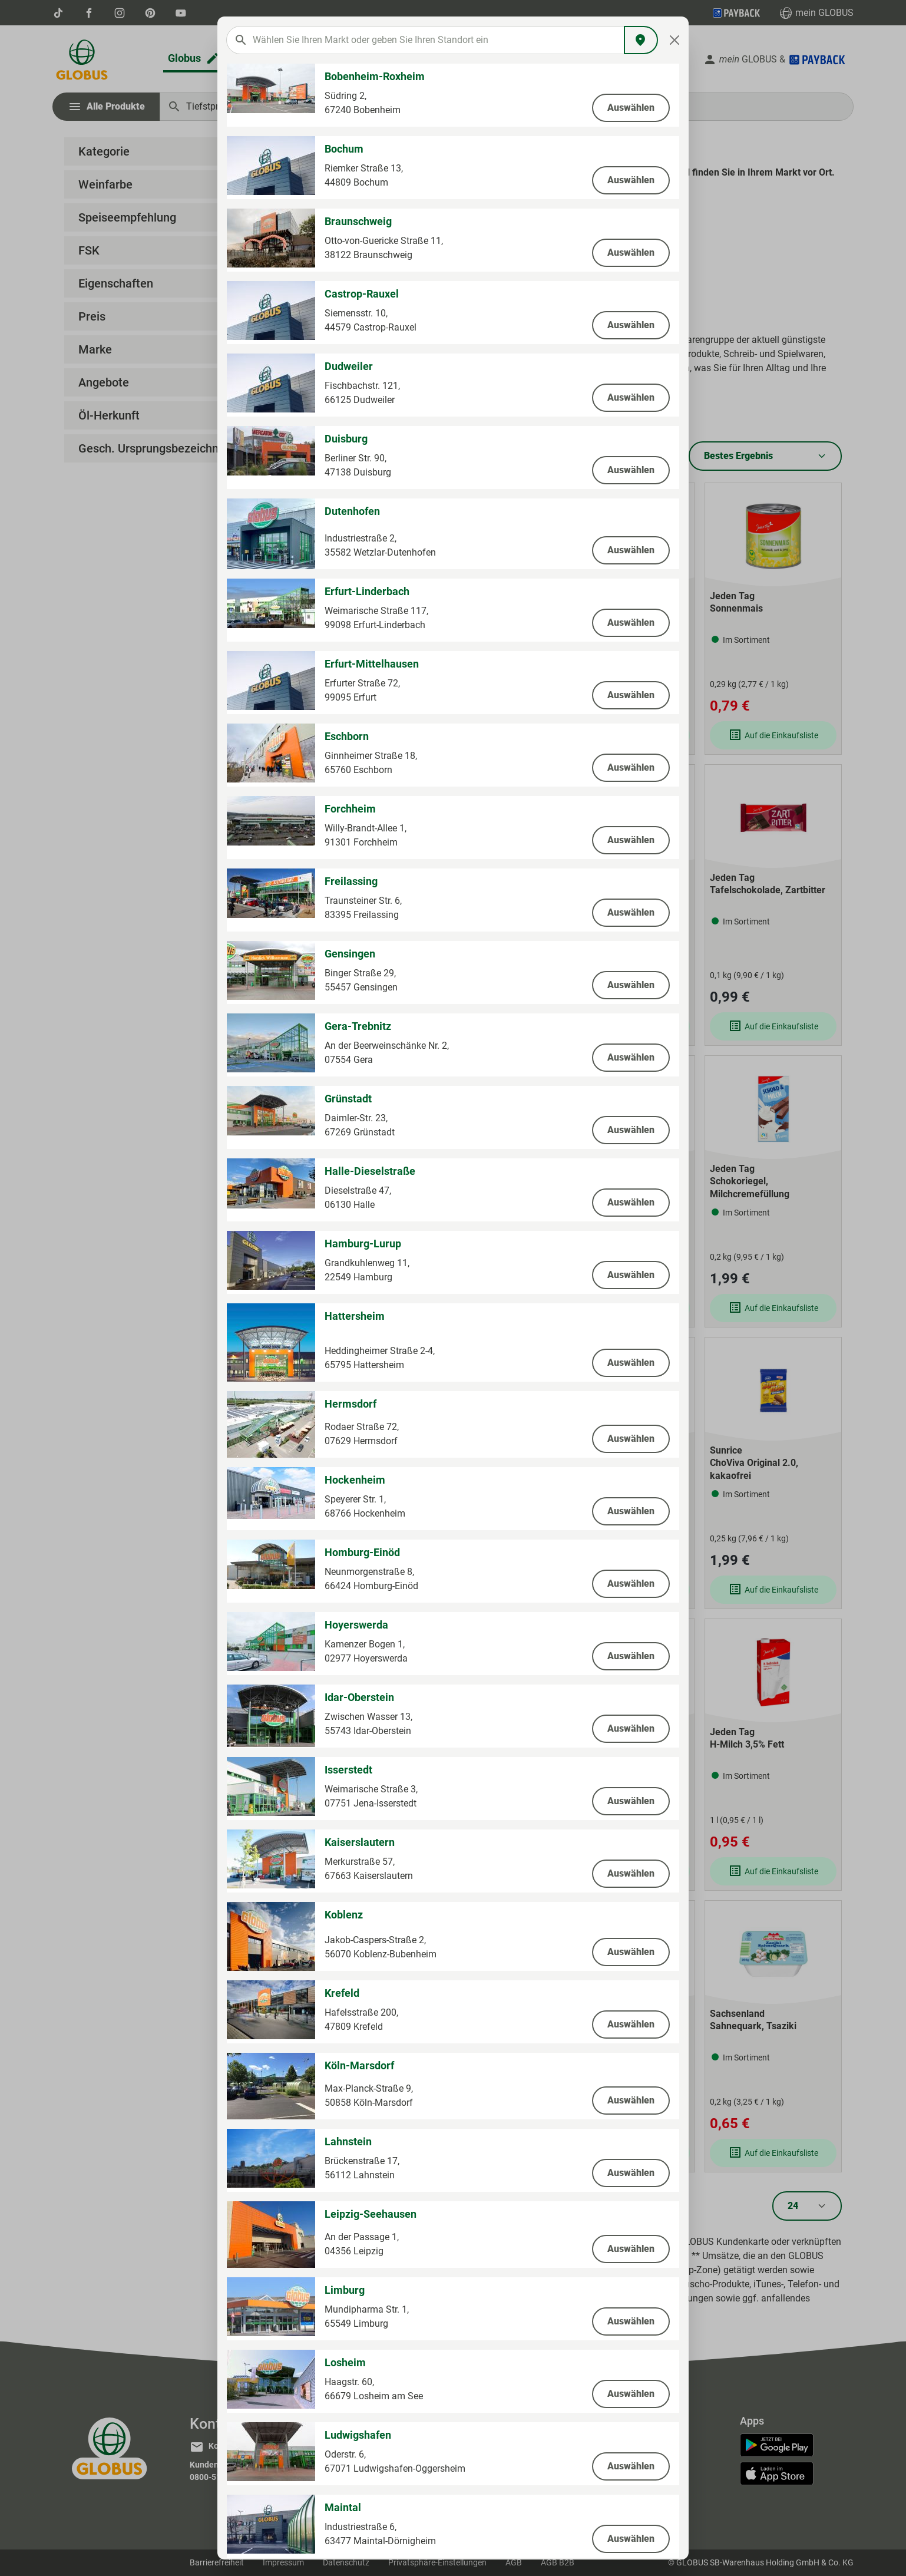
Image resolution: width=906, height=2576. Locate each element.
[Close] (674, 40)
